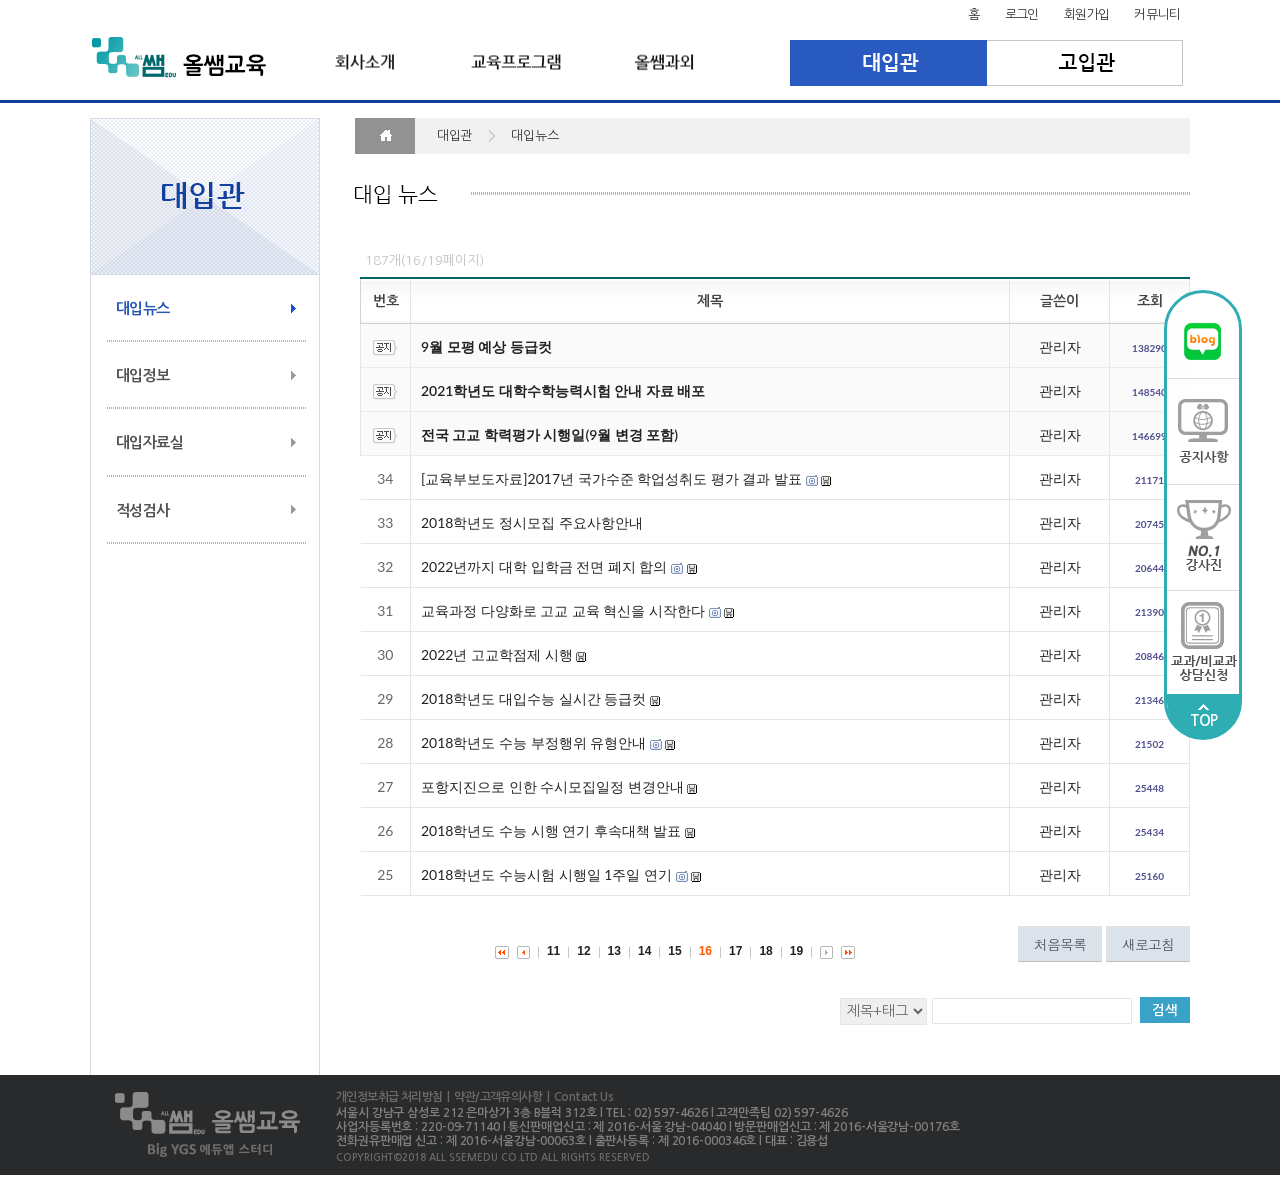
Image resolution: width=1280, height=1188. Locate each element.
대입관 (888, 63)
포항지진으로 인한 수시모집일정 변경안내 (552, 786)
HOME (385, 136)
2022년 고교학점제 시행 (497, 654)
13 (614, 951)
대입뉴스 (143, 308)
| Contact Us (577, 1097)
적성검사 (143, 510)
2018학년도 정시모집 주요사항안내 (532, 522)
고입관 (1085, 63)
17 (735, 951)
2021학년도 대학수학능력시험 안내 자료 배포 (563, 390)
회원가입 (1087, 14)
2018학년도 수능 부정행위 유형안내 (533, 742)
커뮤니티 (1157, 14)
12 (583, 951)
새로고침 (1148, 944)
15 (674, 951)
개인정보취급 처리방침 (389, 1097)
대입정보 (143, 375)
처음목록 (1060, 944)
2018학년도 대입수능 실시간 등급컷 (533, 698)
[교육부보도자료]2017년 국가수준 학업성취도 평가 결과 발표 (611, 478)
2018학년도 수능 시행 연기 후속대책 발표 (551, 830)
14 (644, 951)
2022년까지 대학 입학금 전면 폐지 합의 (544, 566)
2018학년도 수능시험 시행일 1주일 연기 (546, 874)
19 (796, 951)
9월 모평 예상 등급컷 (486, 346)
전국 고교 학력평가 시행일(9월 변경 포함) (549, 434)
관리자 (1060, 346)
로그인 (1022, 14)
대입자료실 (149, 442)
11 (553, 951)
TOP (1204, 716)
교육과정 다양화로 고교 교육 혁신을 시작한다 (563, 610)
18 (765, 951)
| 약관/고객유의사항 (492, 1097)
